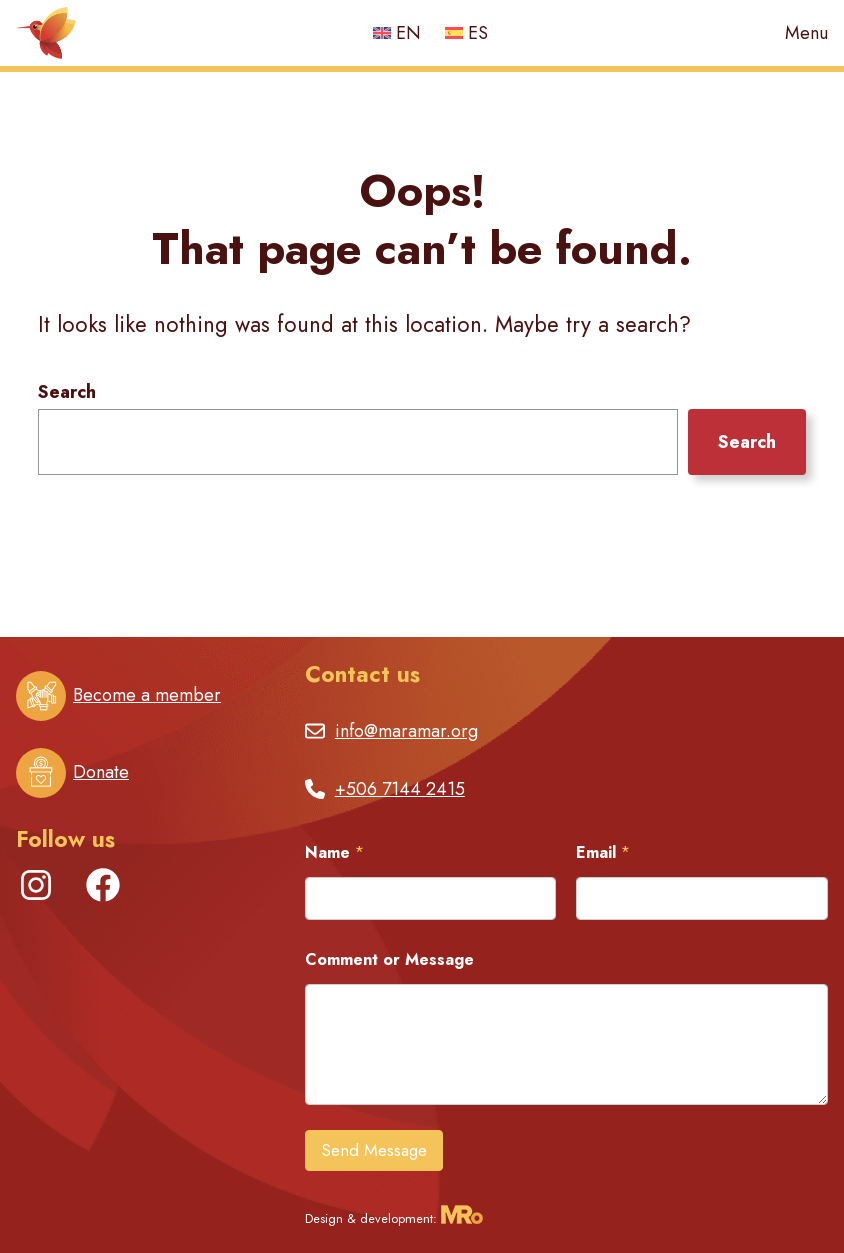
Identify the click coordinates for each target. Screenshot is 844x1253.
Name (334, 852)
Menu (806, 33)
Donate (101, 772)
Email (603, 852)
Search (67, 392)
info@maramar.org (406, 731)
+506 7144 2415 (400, 789)
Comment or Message (389, 959)
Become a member (147, 695)
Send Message (374, 1150)
